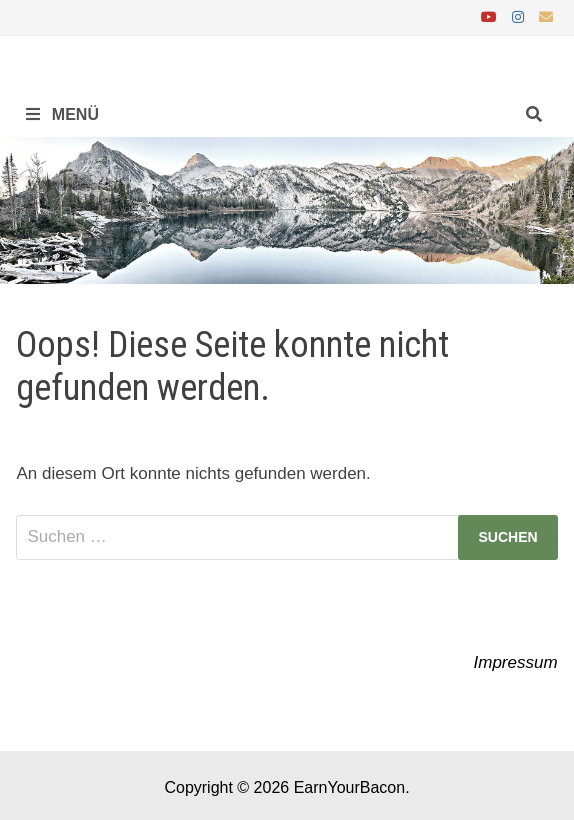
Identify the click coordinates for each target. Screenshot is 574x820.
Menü (62, 114)
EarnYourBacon (350, 787)
